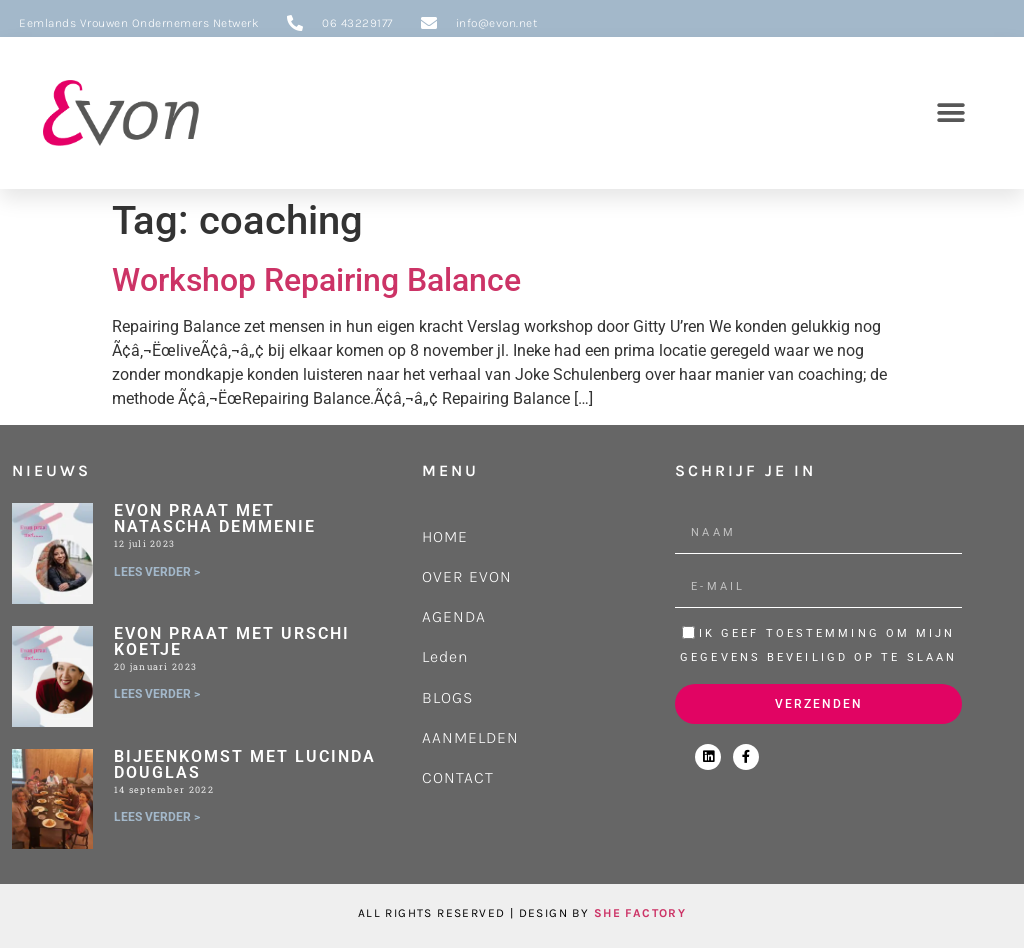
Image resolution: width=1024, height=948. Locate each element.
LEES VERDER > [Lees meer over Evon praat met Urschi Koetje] (157, 694)
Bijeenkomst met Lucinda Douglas (245, 764)
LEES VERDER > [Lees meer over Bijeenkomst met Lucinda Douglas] (157, 817)
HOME (445, 536)
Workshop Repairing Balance (316, 280)
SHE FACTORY (640, 913)
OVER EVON (467, 576)
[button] (950, 112)
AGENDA (454, 616)
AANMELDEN (470, 737)
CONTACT (458, 777)
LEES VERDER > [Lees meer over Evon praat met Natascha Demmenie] (157, 572)
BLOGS (447, 697)
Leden (445, 656)
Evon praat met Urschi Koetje (232, 641)
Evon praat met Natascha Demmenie (215, 518)
